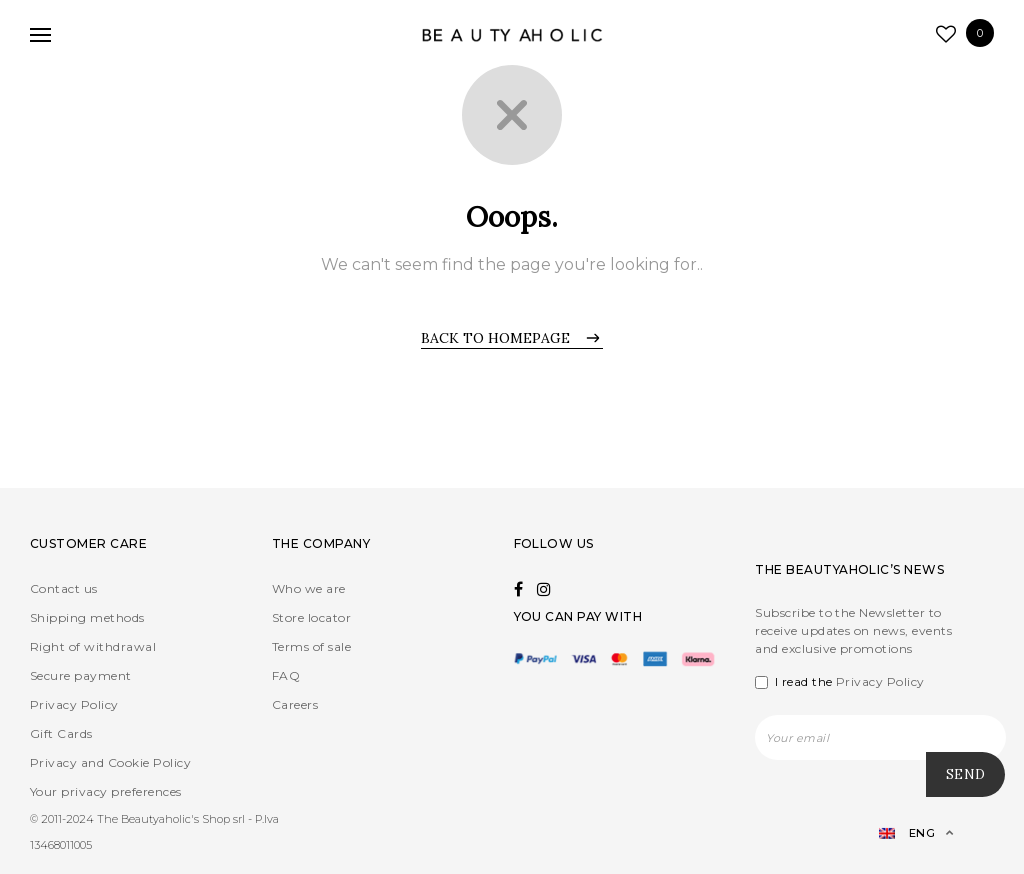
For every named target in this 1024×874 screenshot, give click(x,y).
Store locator (311, 617)
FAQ (286, 675)
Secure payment (81, 675)
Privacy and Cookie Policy (110, 762)
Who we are (309, 588)
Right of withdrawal (93, 646)
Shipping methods (87, 617)
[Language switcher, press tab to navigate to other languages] (908, 833)
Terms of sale (311, 646)
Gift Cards (61, 733)
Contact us (64, 588)
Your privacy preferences (106, 791)
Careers (295, 704)
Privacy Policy (74, 704)
